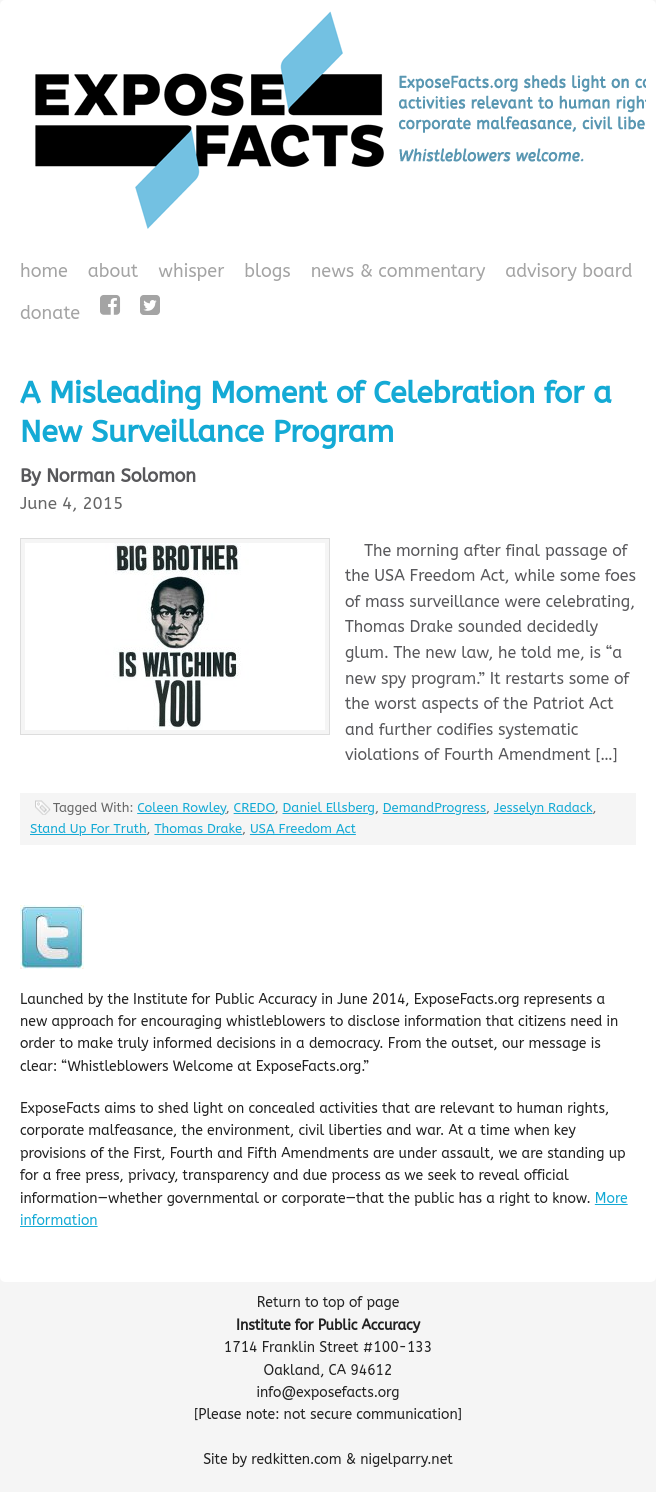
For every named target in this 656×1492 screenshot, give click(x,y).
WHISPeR (191, 271)
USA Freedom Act (303, 828)
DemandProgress (434, 807)
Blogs (264, 273)
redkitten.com (296, 1459)
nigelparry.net (406, 1459)
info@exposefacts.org (328, 1392)
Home (44, 271)
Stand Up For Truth (88, 828)
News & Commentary (398, 271)
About (113, 271)
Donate (47, 315)
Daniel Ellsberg (329, 807)
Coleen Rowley (181, 807)
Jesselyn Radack (543, 807)
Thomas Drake (198, 828)
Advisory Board (568, 271)
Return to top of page (328, 1302)
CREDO (254, 807)
